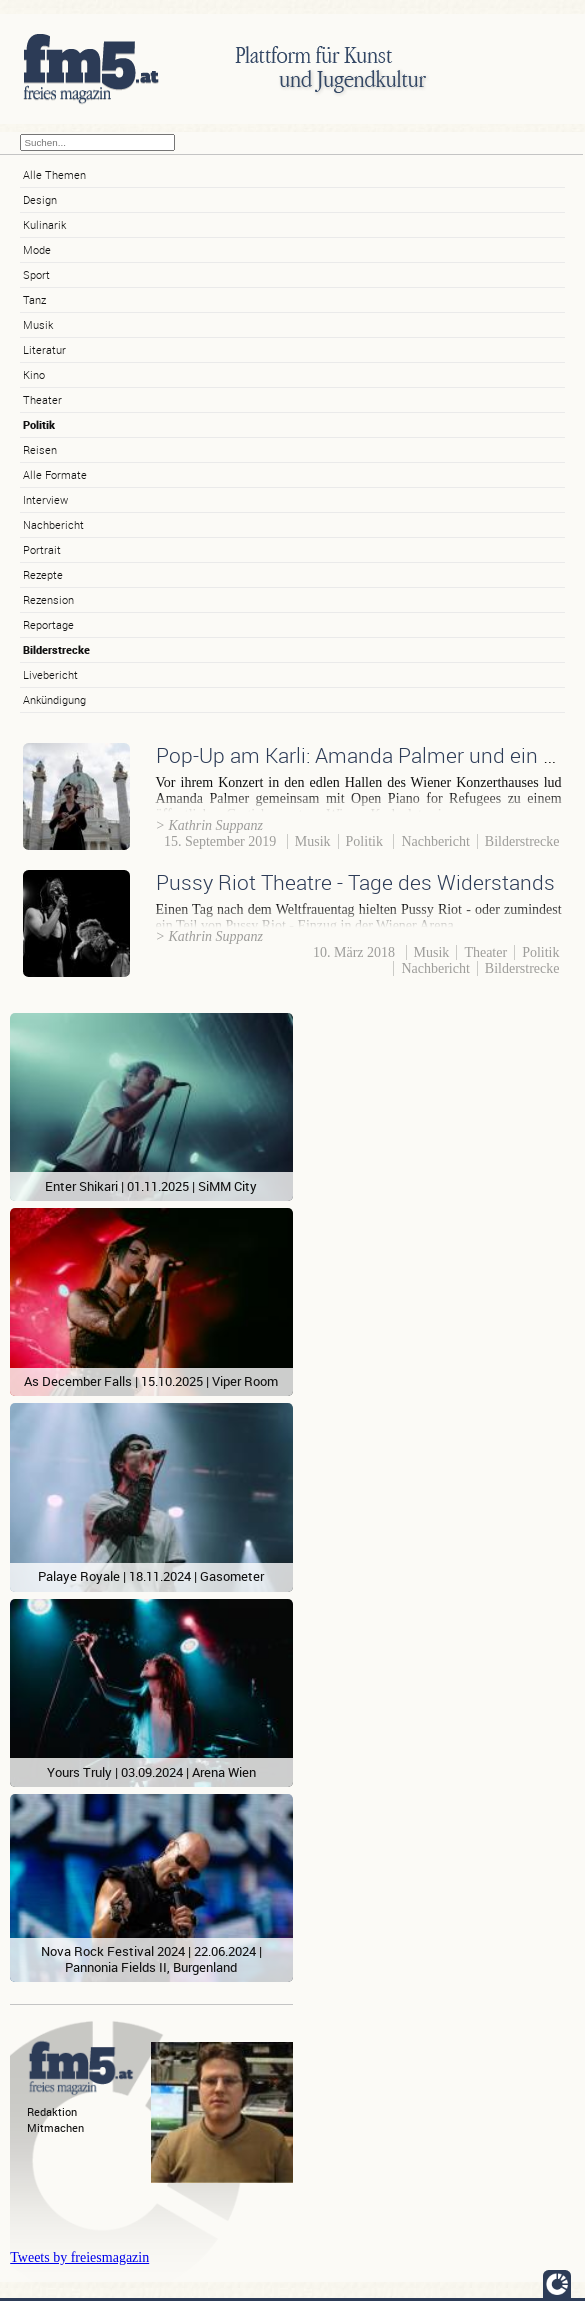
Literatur (44, 349)
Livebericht (50, 674)
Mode (37, 249)
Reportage (48, 624)
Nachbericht (53, 524)
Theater (42, 399)
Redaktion (52, 2111)
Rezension (48, 599)
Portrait (42, 549)
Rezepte (43, 574)
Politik (39, 424)
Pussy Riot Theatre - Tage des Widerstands (355, 882)
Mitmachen (55, 2127)
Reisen (40, 449)
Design (40, 199)
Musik (38, 324)
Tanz (34, 299)
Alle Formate (55, 474)
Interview (45, 499)
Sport (36, 274)
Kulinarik (44, 224)
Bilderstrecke (56, 649)
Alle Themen (54, 174)
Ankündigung (54, 699)
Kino (34, 374)
